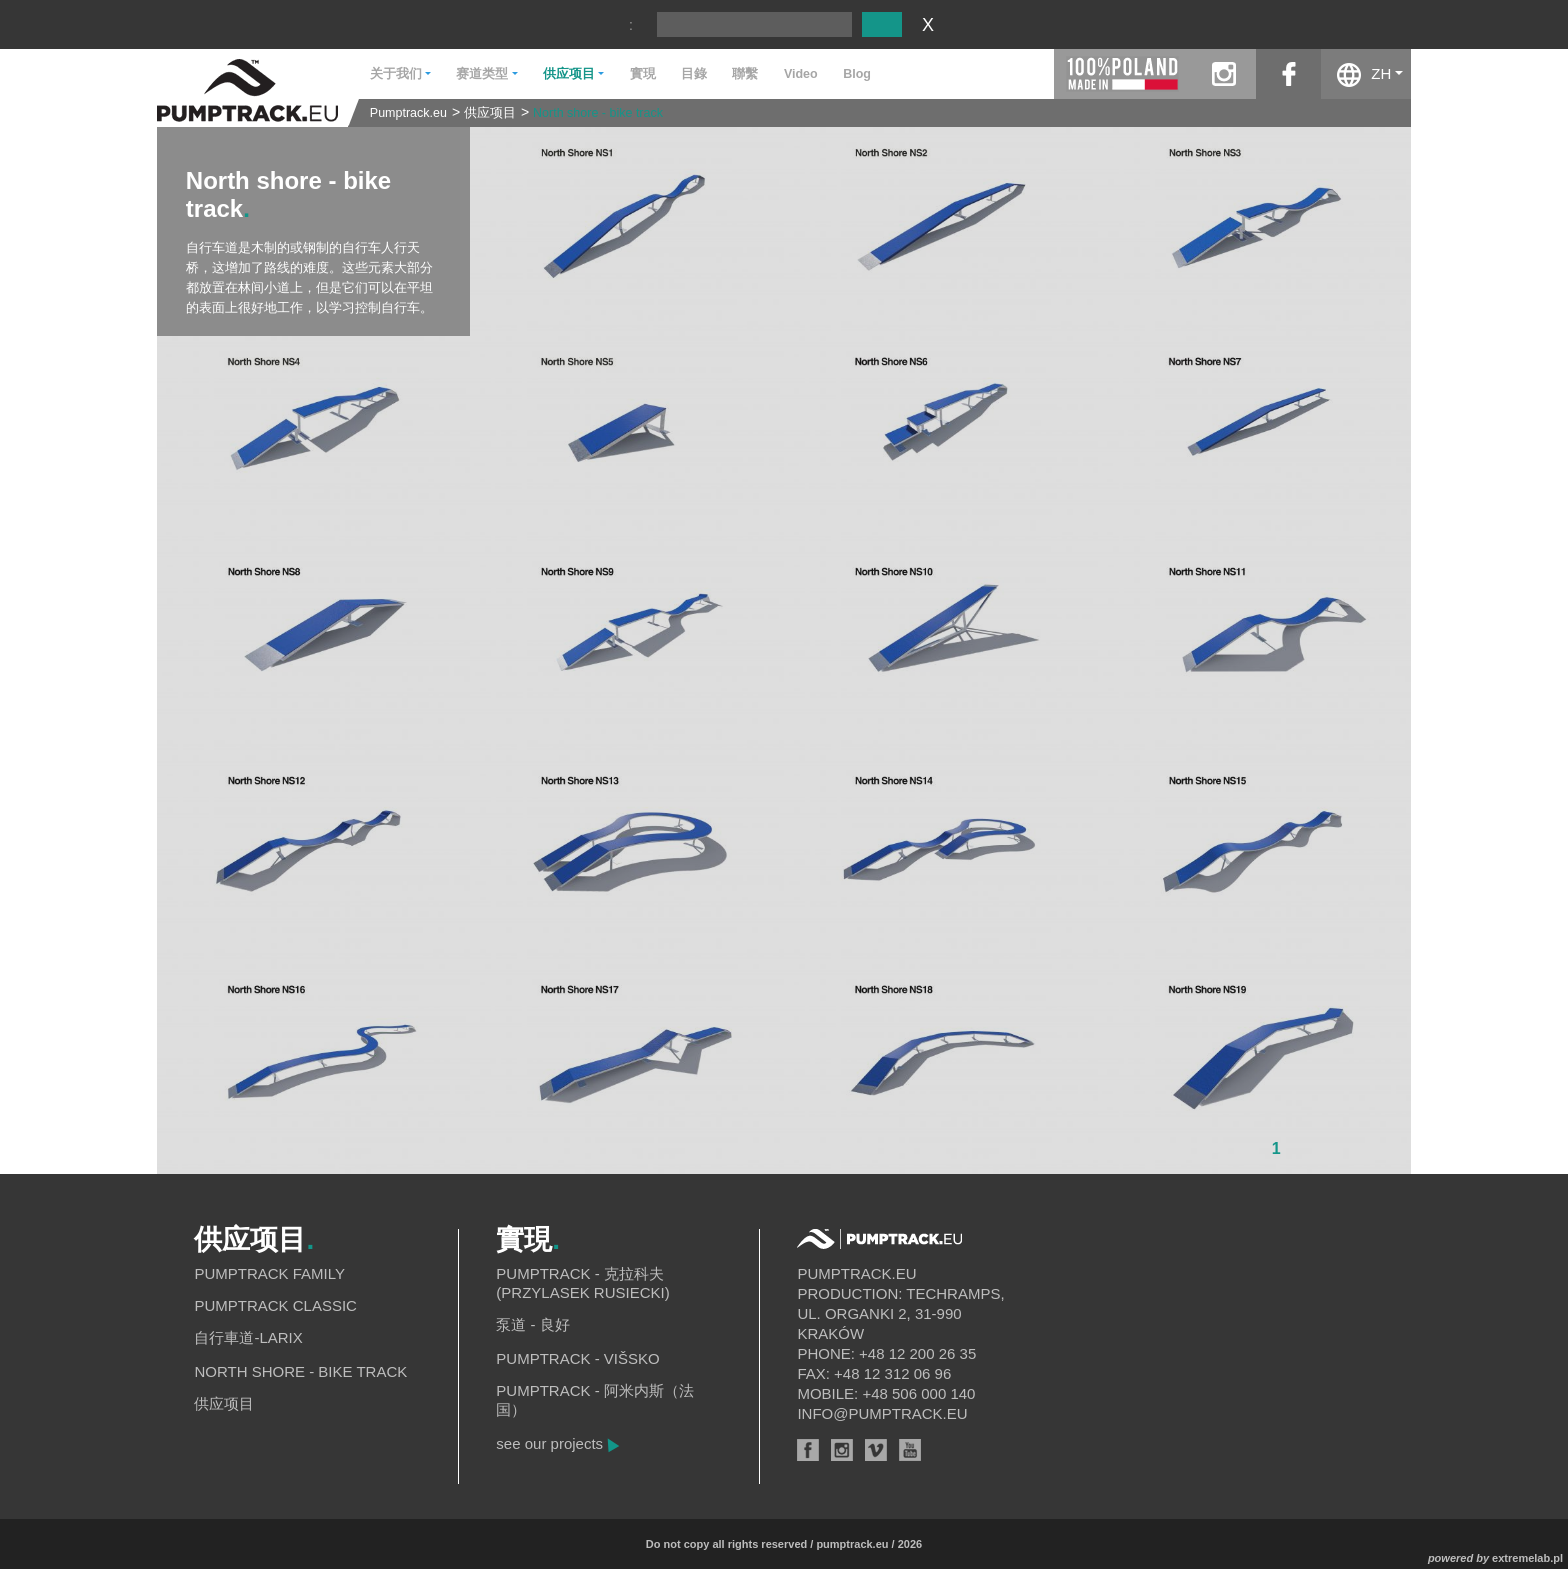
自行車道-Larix (248, 1337)
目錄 (694, 74)
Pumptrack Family (269, 1273)
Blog (857, 74)
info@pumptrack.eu (882, 1413)
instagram (1223, 74)
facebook (1288, 74)
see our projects (549, 1443)
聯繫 (745, 74)
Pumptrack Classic (275, 1305)
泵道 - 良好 (532, 1324)
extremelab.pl (1527, 1558)
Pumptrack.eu (408, 113)
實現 (643, 74)
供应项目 (490, 113)
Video (801, 74)
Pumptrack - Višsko (577, 1358)
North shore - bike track (598, 113)
